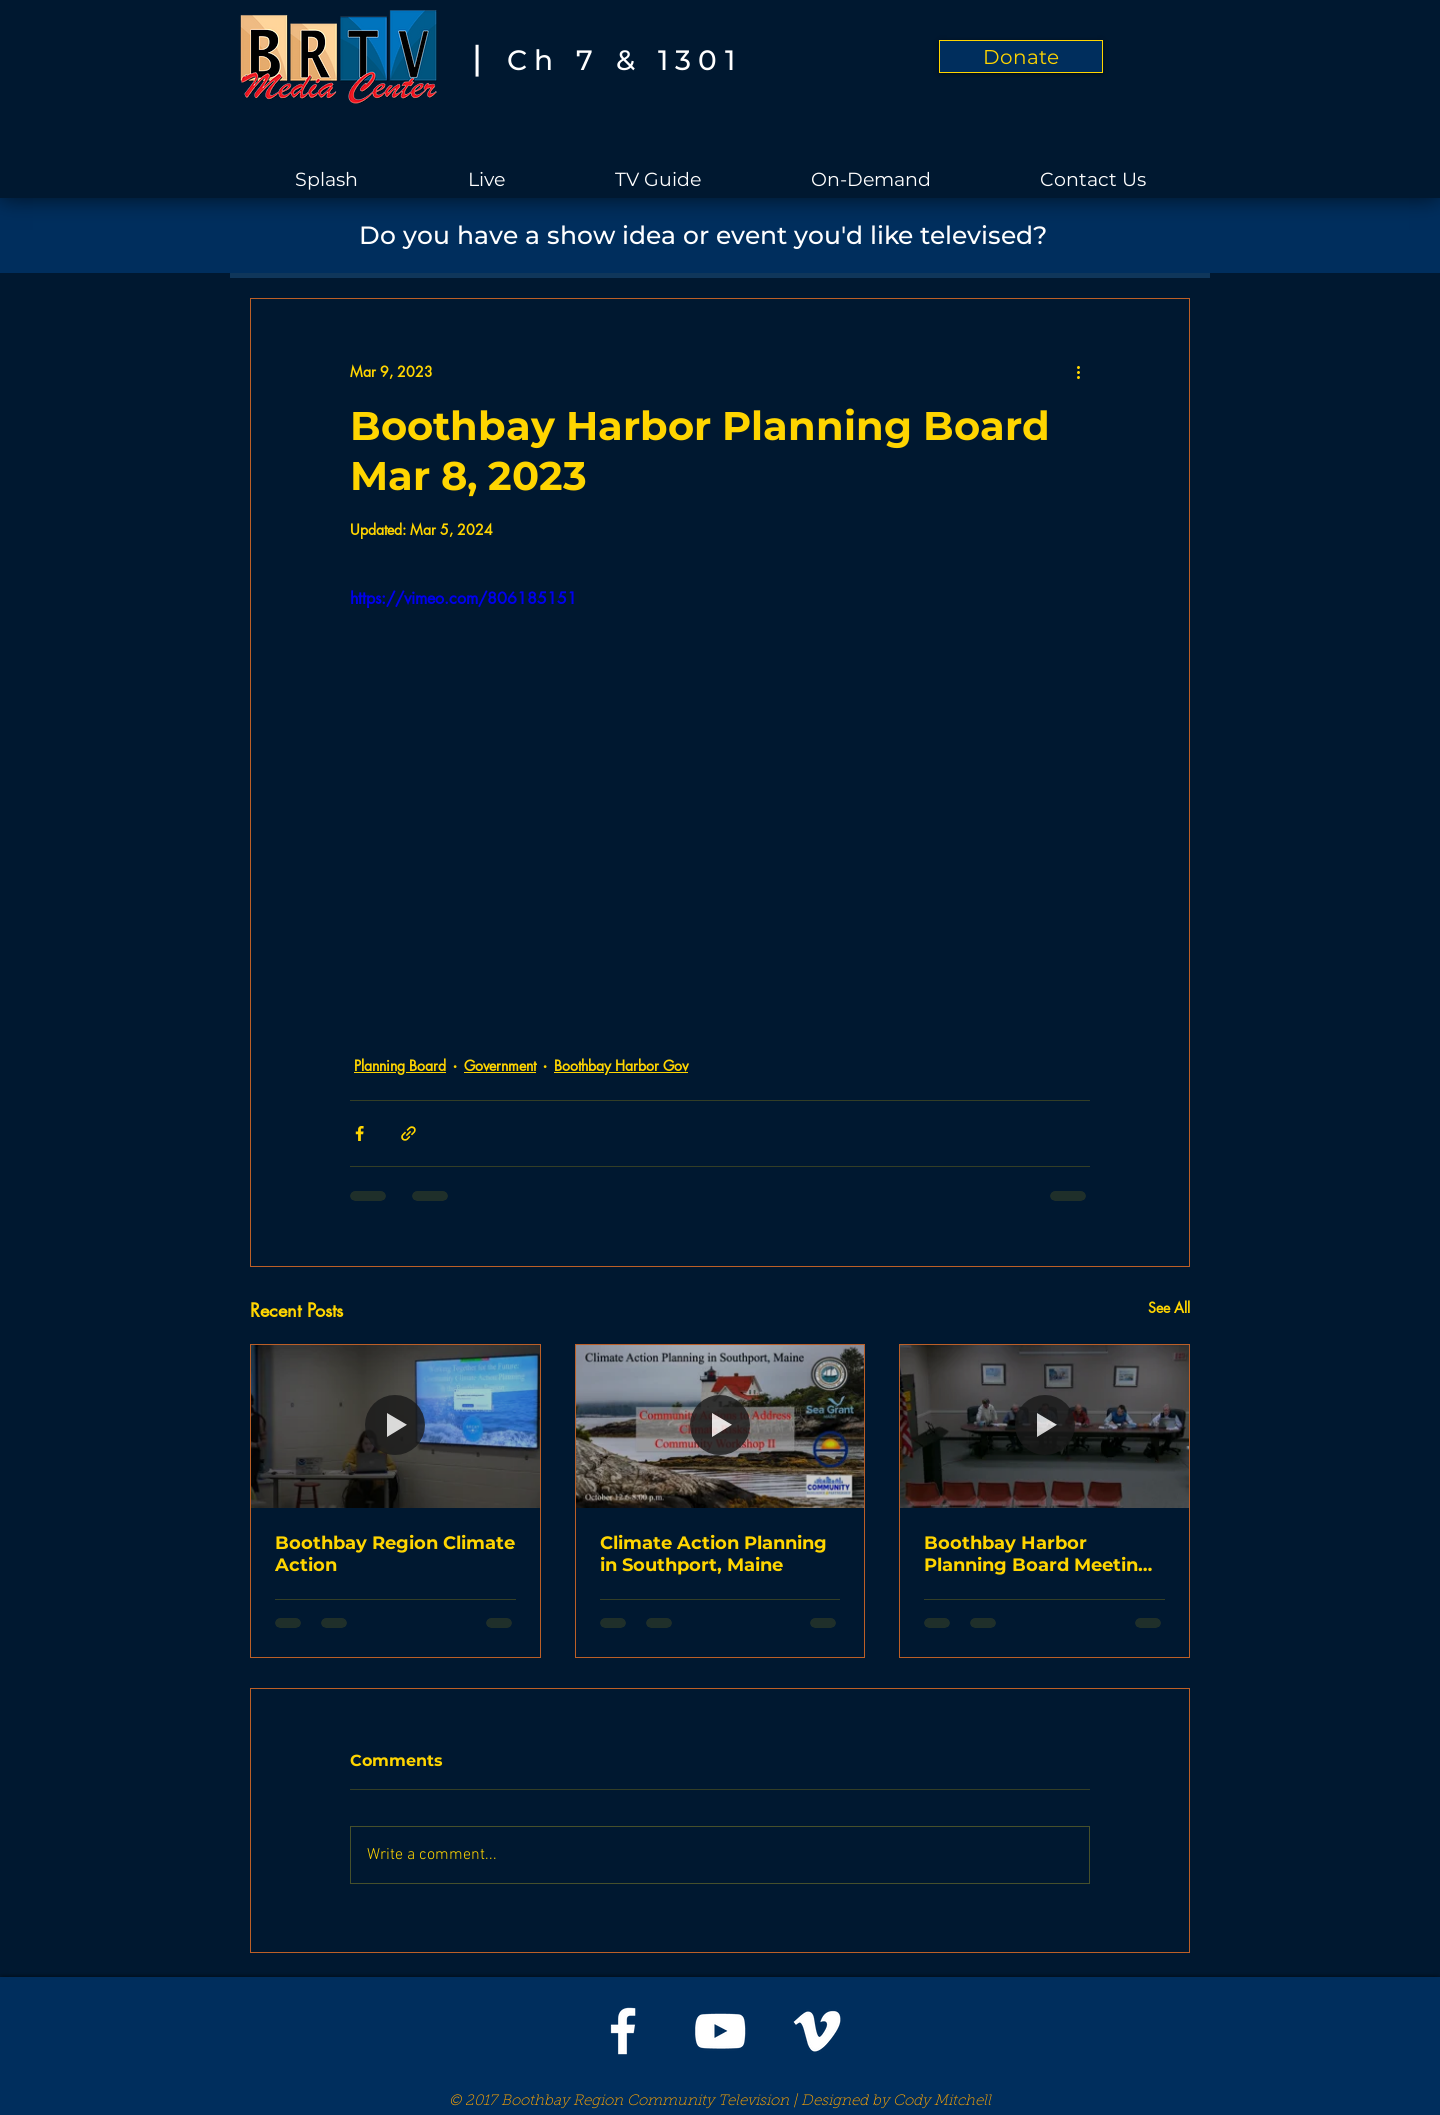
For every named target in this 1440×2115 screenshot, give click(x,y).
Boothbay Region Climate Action (395, 1554)
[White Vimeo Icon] (817, 2031)
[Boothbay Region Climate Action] (395, 1426)
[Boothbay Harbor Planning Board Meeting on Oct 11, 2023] (1044, 1426)
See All (1169, 1307)
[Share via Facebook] (359, 1133)
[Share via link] (408, 1133)
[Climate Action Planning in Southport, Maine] (720, 1426)
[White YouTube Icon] (720, 2031)
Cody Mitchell (942, 2101)
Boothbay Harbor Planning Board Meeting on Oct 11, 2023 (1037, 1554)
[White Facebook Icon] (623, 2031)
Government (500, 1065)
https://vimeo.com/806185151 (463, 598)
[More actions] (1078, 371)
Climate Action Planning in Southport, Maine (713, 1554)
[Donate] (1021, 56)
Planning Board (400, 1065)
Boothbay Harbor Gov (621, 1065)
